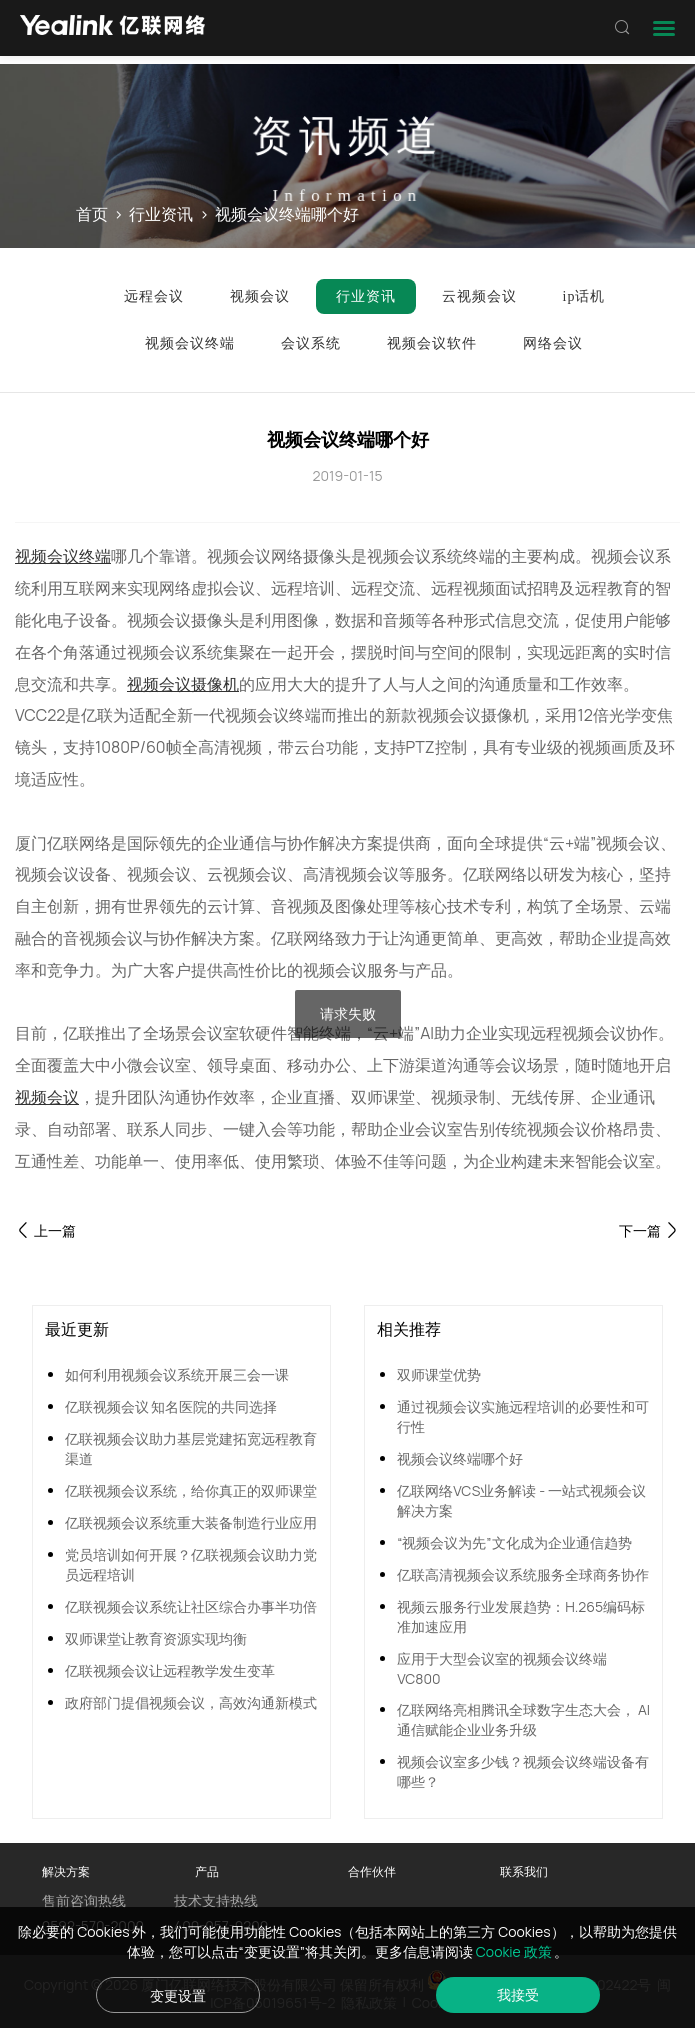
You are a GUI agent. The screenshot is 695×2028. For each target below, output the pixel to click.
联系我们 (524, 1871)
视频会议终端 (63, 556)
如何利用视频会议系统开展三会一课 (177, 1374)
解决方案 (66, 1871)
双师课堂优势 (439, 1374)
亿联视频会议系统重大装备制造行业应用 (191, 1522)
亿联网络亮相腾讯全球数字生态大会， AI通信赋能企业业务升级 (523, 1719)
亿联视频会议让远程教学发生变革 (170, 1670)
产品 (207, 1871)
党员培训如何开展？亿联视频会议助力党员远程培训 (191, 1564)
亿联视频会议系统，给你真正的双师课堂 (191, 1490)
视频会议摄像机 (183, 684)
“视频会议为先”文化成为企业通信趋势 (514, 1542)
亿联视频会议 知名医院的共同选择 (171, 1406)
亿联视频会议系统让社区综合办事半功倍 (191, 1606)
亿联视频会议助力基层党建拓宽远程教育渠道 (191, 1448)
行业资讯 (161, 215)
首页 (92, 215)
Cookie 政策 (515, 1951)
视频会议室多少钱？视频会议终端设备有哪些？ (523, 1771)
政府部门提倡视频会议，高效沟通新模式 (191, 1702)
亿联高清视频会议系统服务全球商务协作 (523, 1574)
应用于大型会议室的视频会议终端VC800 (502, 1668)
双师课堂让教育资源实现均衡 (156, 1638)
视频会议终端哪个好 (460, 1458)
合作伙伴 (372, 1871)
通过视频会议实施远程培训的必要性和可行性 (523, 1416)
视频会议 (47, 1097)
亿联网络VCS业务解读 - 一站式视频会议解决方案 (521, 1500)
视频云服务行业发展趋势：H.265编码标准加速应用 (521, 1616)
